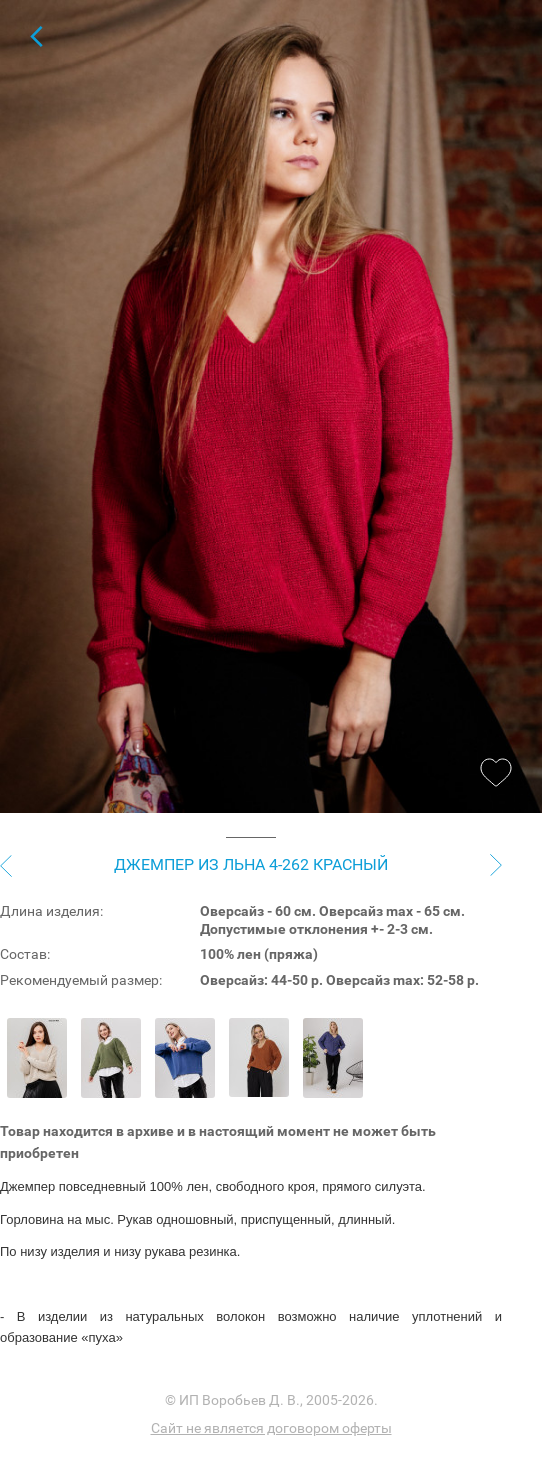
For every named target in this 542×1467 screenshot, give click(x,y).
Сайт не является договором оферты (271, 1428)
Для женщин (36, 36)
